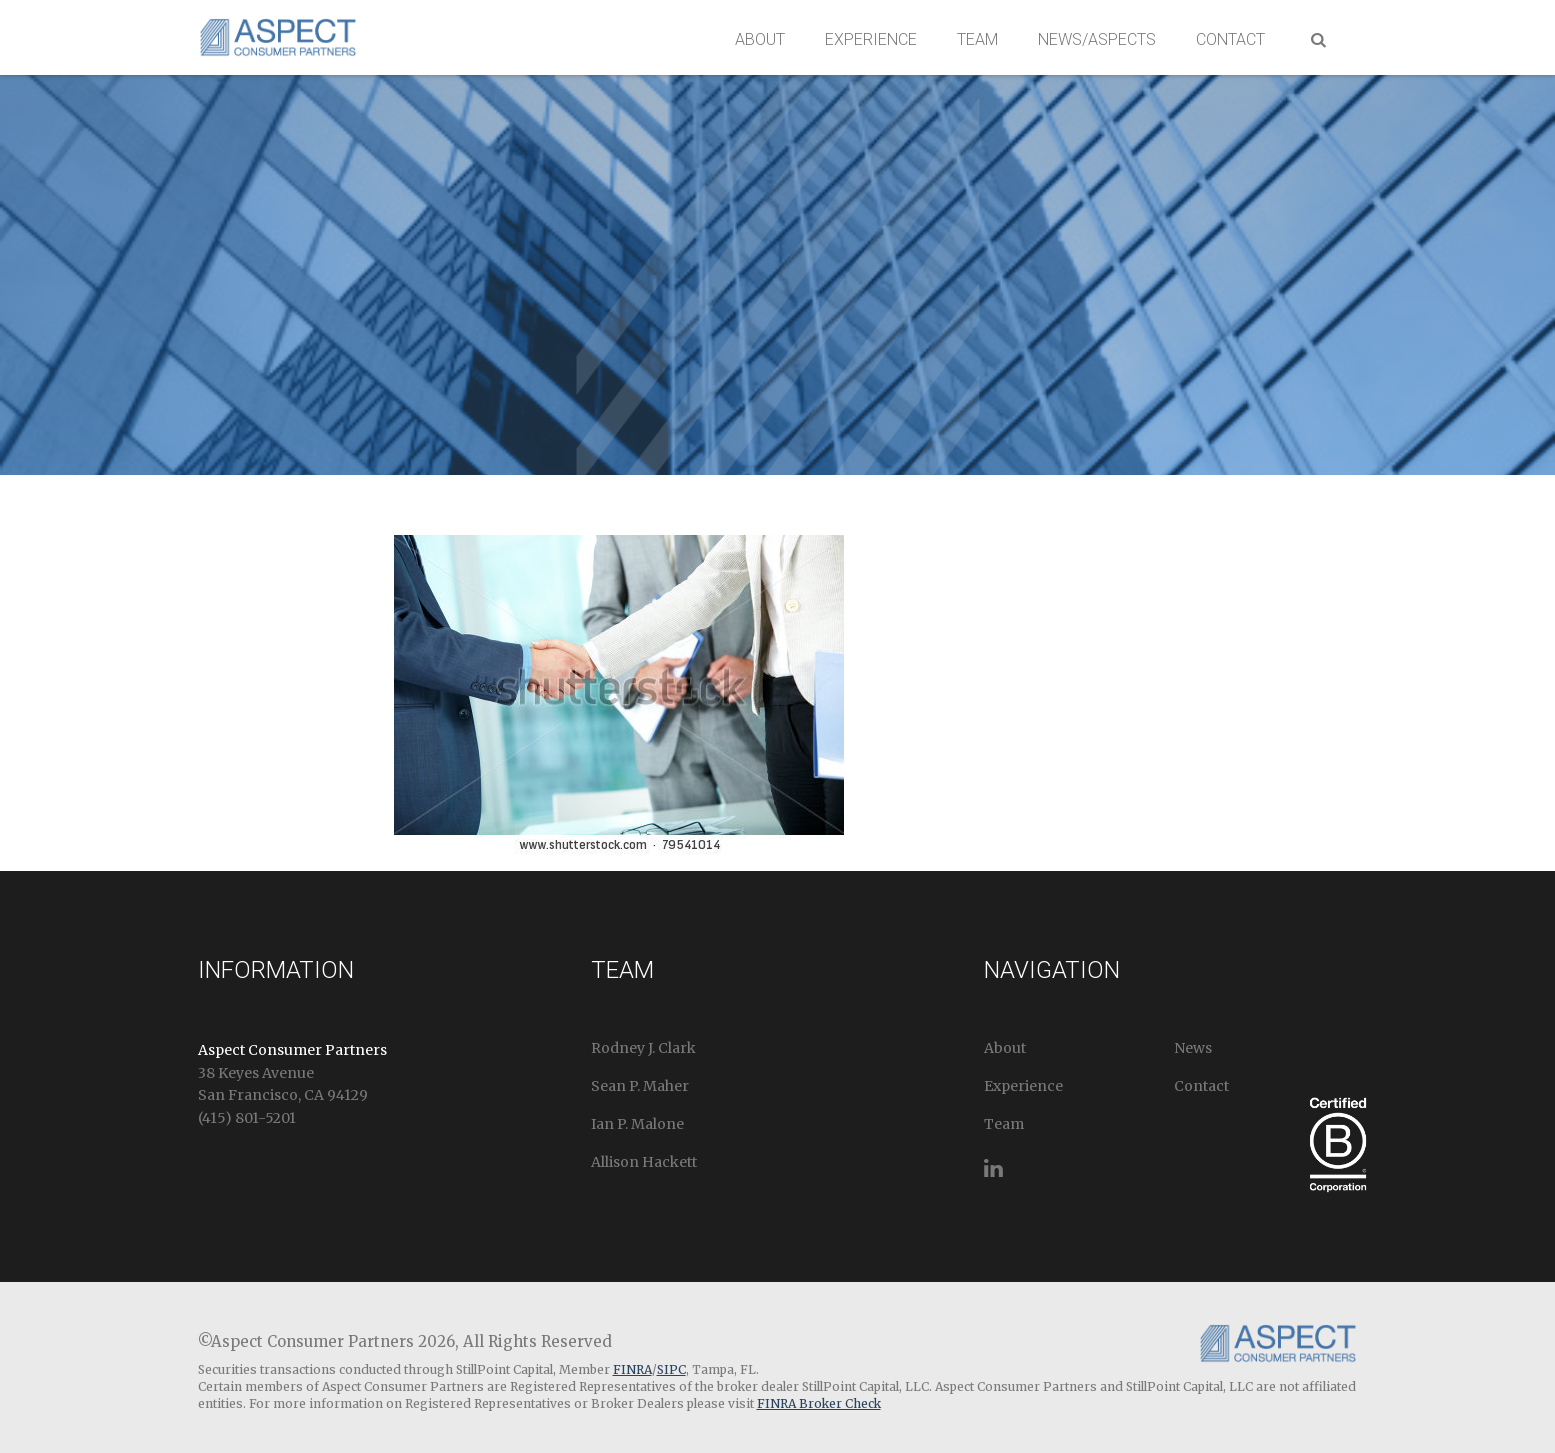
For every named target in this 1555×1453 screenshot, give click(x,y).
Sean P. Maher (640, 1086)
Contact (1230, 39)
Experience (871, 39)
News (1193, 1048)
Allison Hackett (644, 1162)
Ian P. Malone (637, 1124)
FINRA (632, 1369)
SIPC (671, 1369)
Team (977, 39)
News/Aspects (1097, 39)
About (760, 39)
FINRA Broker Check (819, 1403)
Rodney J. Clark (643, 1048)
